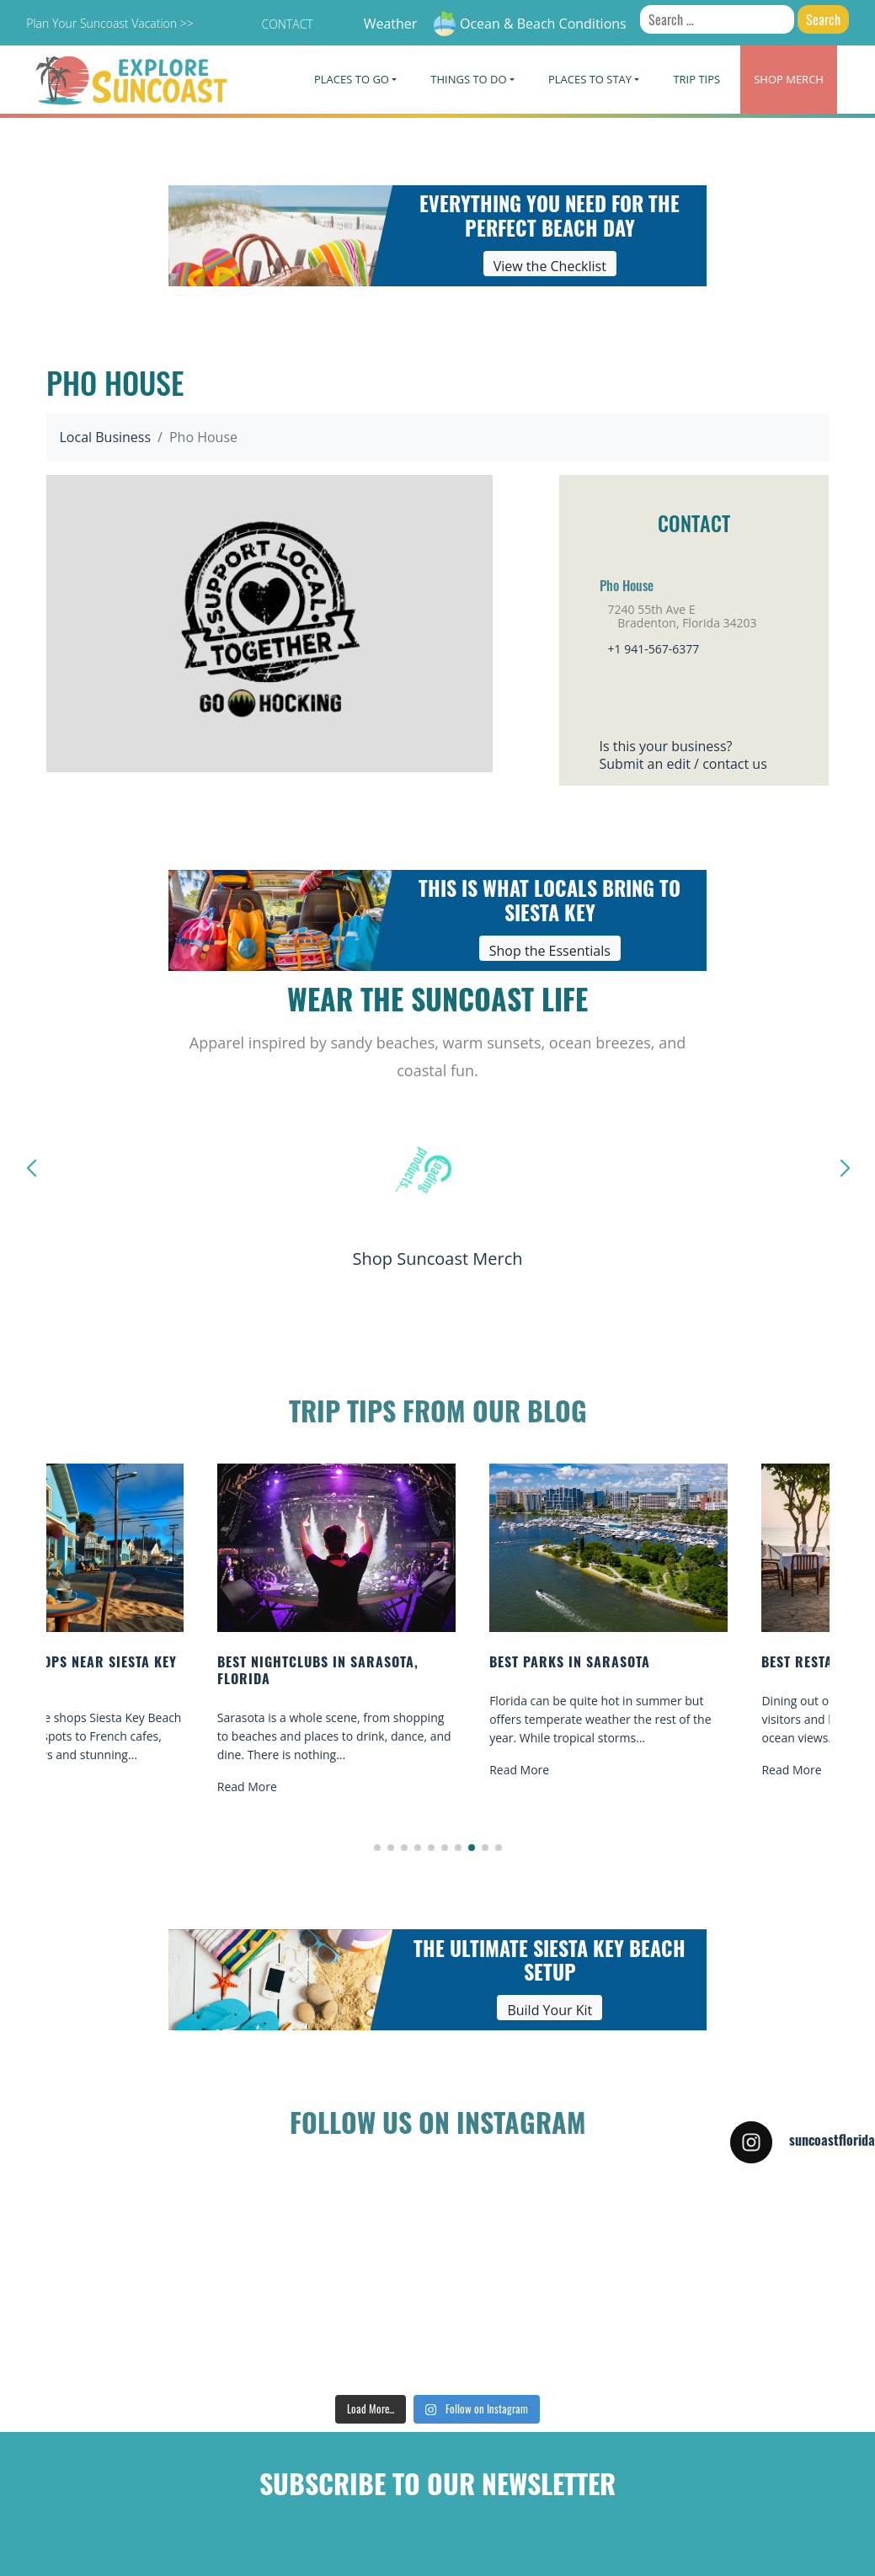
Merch (789, 79)
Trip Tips (696, 79)
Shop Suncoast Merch (437, 1258)
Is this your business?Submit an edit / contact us (683, 755)
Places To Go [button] (351, 79)
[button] (377, 1847)
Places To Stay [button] (590, 79)
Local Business (106, 437)
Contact (286, 24)
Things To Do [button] (468, 79)
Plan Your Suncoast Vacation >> (109, 23)
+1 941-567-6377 (654, 649)
